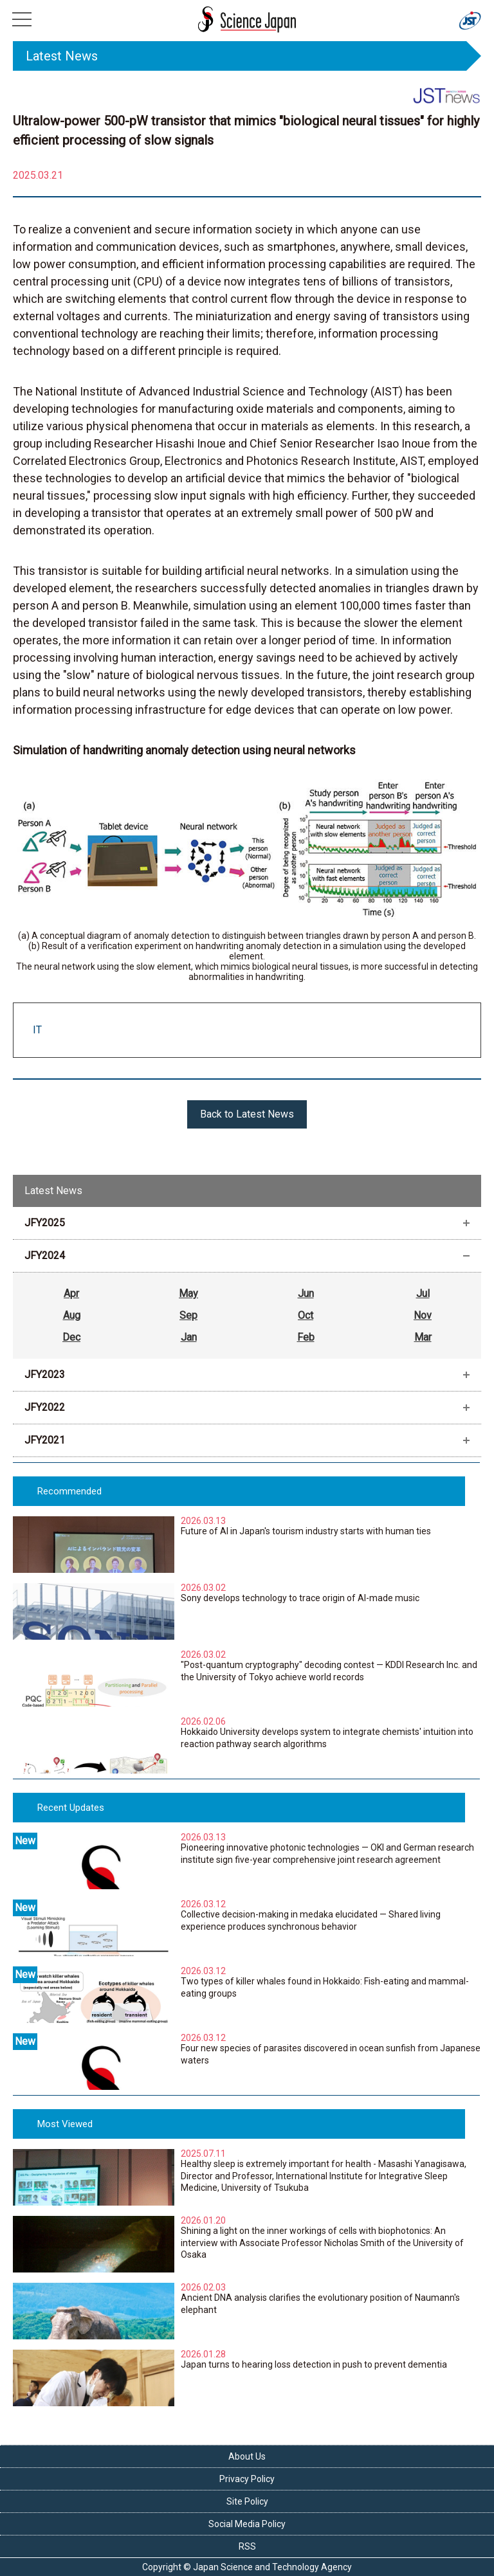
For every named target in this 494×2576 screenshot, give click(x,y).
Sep (188, 1315)
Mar (423, 1337)
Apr (71, 1293)
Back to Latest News (247, 1114)
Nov (423, 1315)
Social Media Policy (247, 2524)
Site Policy (247, 2501)
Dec (71, 1337)
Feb (306, 1337)
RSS (247, 2546)
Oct (305, 1315)
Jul (423, 1293)
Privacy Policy (247, 2479)
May (188, 1293)
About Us (247, 2456)
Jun (306, 1293)
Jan (189, 1337)
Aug (71, 1315)
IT (37, 1030)
